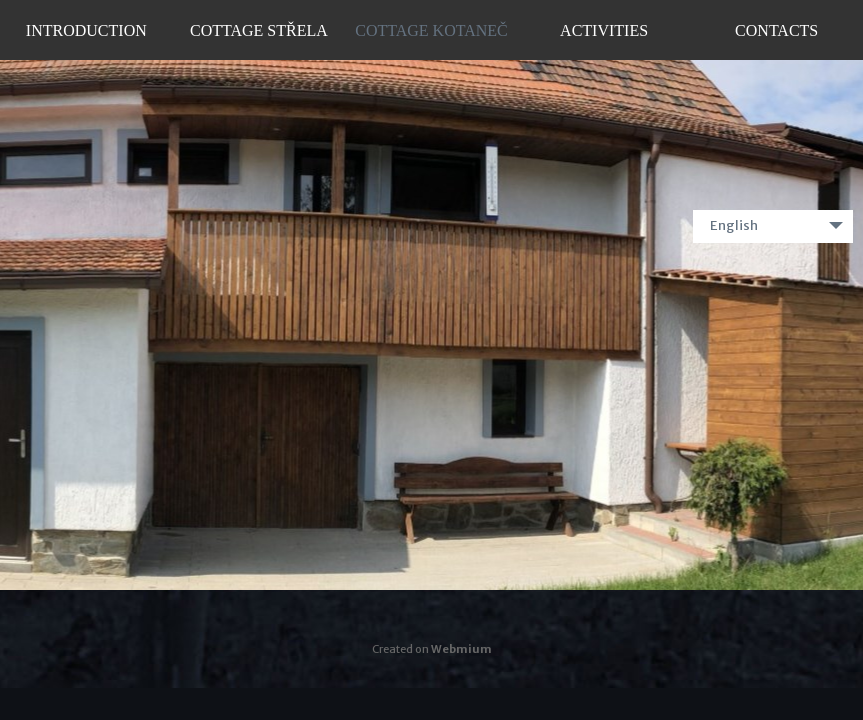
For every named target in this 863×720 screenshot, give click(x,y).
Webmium (461, 649)
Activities (604, 30)
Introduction (86, 30)
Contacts (776, 30)
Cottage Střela (259, 30)
